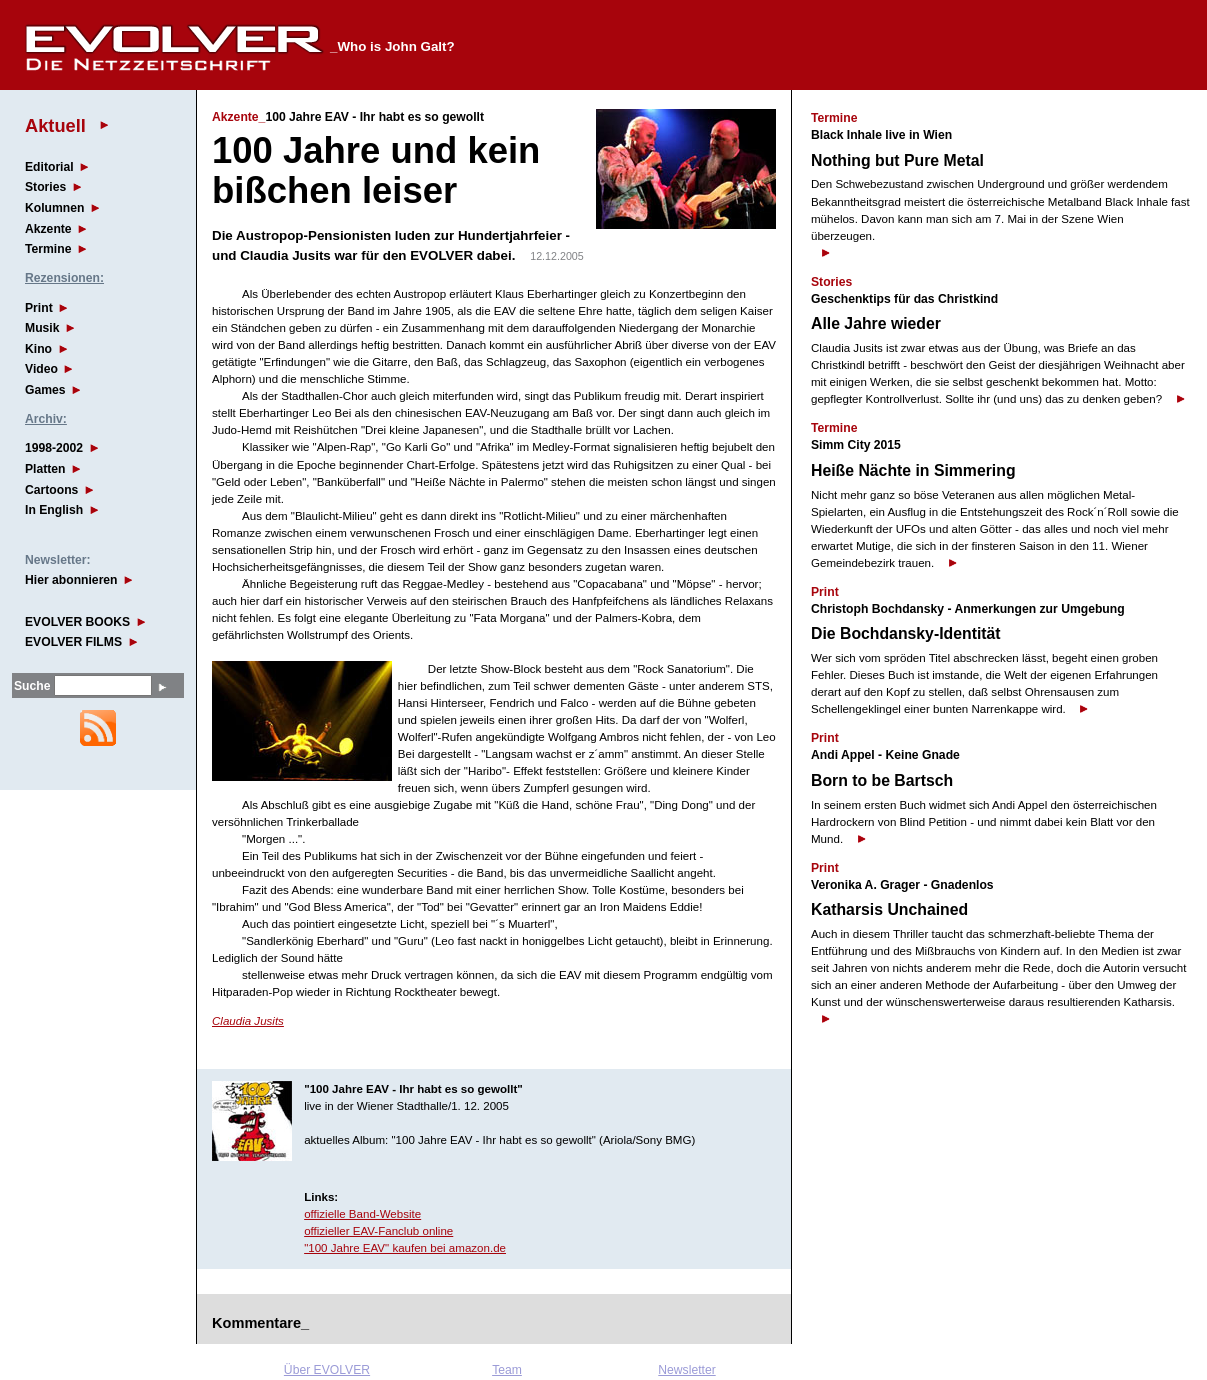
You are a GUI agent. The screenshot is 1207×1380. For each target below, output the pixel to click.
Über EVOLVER (327, 1370)
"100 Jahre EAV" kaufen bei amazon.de (405, 1248)
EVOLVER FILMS (73, 642)
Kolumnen (54, 208)
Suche (32, 686)
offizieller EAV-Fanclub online (378, 1231)
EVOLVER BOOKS (77, 622)
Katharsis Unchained (889, 909)
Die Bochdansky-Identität (906, 633)
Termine (48, 249)
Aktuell (55, 125)
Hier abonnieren (71, 580)
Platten (45, 469)
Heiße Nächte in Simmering (913, 470)
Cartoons (51, 490)
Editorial (49, 167)
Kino (38, 349)
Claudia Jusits (248, 1021)
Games (45, 390)
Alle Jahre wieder (876, 323)
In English (54, 510)
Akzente (48, 229)
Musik (42, 328)
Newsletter (686, 1370)
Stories (45, 187)
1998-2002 (54, 448)
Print (39, 308)
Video (41, 369)
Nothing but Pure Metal (897, 160)
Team (507, 1370)
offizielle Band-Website (362, 1214)
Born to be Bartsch (882, 780)
